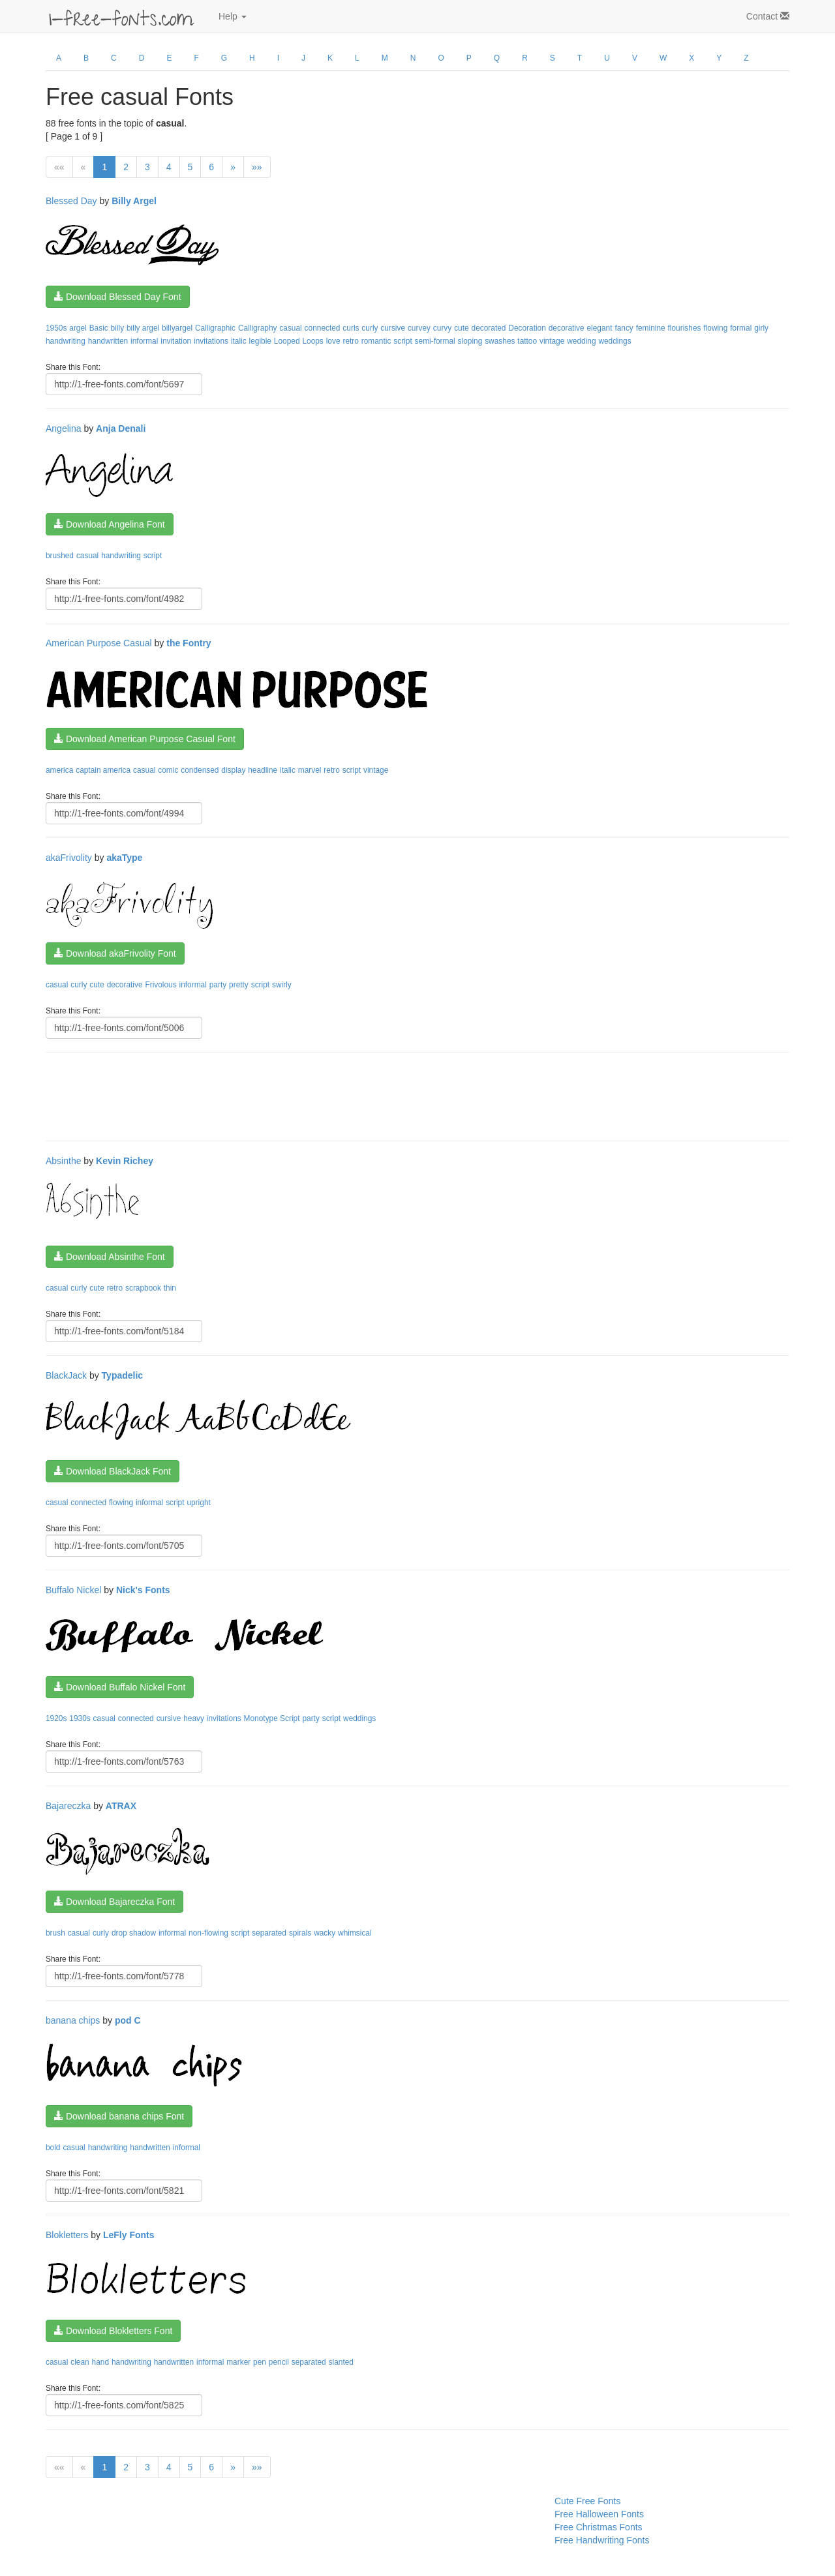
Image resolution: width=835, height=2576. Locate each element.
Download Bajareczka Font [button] (114, 1901)
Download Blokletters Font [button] (113, 2331)
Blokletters (67, 2235)
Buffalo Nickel (73, 1590)
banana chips (73, 2020)
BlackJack (66, 1375)
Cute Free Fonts (587, 2501)
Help (233, 16)
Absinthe (63, 1161)
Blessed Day (71, 201)
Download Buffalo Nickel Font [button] (119, 1687)
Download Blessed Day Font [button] (117, 297)
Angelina (64, 428)
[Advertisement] (283, 1095)
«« (59, 167)
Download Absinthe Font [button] (109, 1256)
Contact (767, 16)
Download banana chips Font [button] (119, 2116)
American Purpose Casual (99, 643)
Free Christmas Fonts (598, 2527)
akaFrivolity (69, 857)
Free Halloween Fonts (599, 2514)
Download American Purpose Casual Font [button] (144, 739)
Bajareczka (68, 1806)
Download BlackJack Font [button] (112, 1471)
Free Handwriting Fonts (602, 2540)
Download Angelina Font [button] (109, 524)
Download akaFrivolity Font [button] (115, 953)
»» (257, 167)
